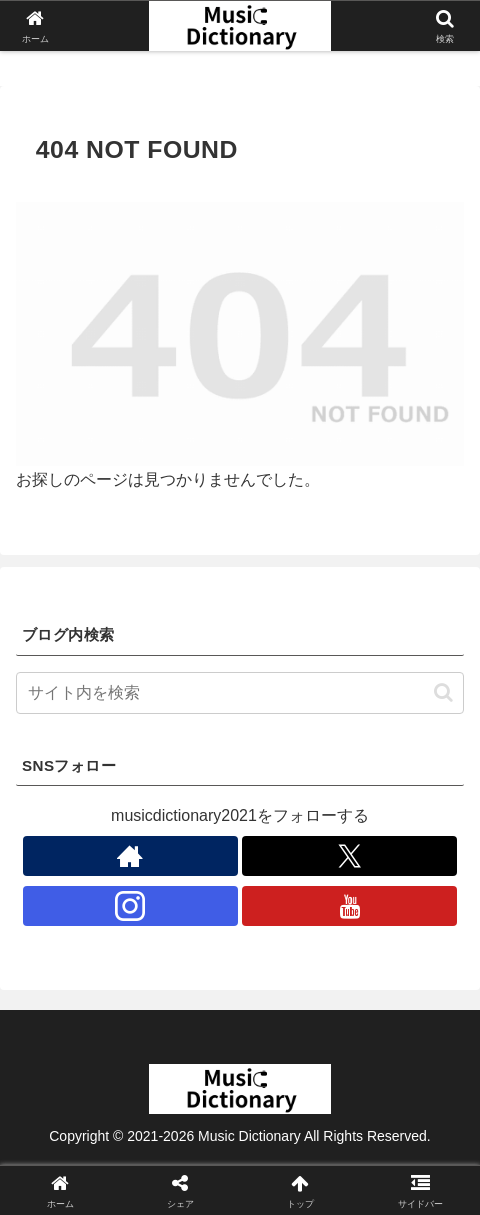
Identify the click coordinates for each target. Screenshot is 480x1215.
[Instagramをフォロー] (130, 906)
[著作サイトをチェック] (130, 856)
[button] (443, 692)
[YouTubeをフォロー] (349, 906)
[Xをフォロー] (349, 856)
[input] (240, 693)
